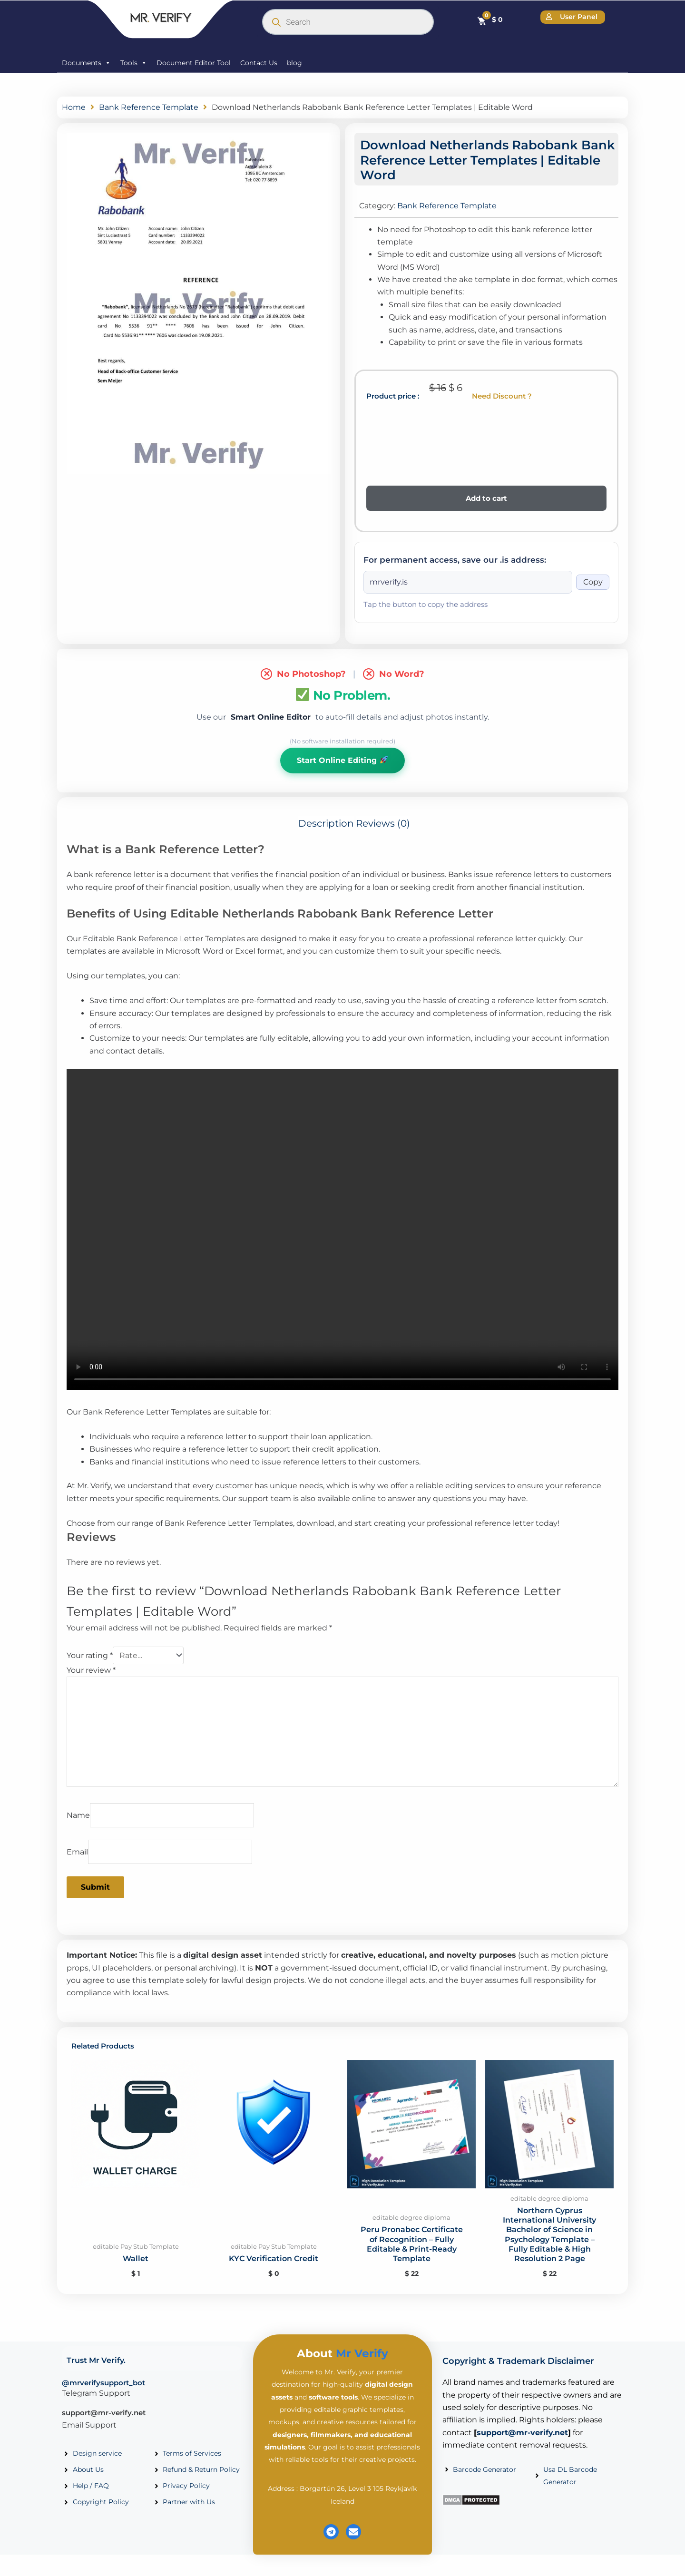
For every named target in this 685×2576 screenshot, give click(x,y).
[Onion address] (467, 582)
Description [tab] (326, 823)
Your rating (90, 1655)
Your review (91, 1670)
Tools (133, 62)
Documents (86, 62)
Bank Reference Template (148, 107)
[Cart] (490, 20)
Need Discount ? (502, 395)
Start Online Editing (342, 760)
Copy (593, 582)
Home (74, 107)
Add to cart (486, 498)
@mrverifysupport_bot (103, 2388)
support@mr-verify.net (104, 2418)
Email (77, 1855)
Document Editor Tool (194, 63)
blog (294, 63)
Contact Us (258, 63)
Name (78, 1818)
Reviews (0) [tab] (383, 823)
